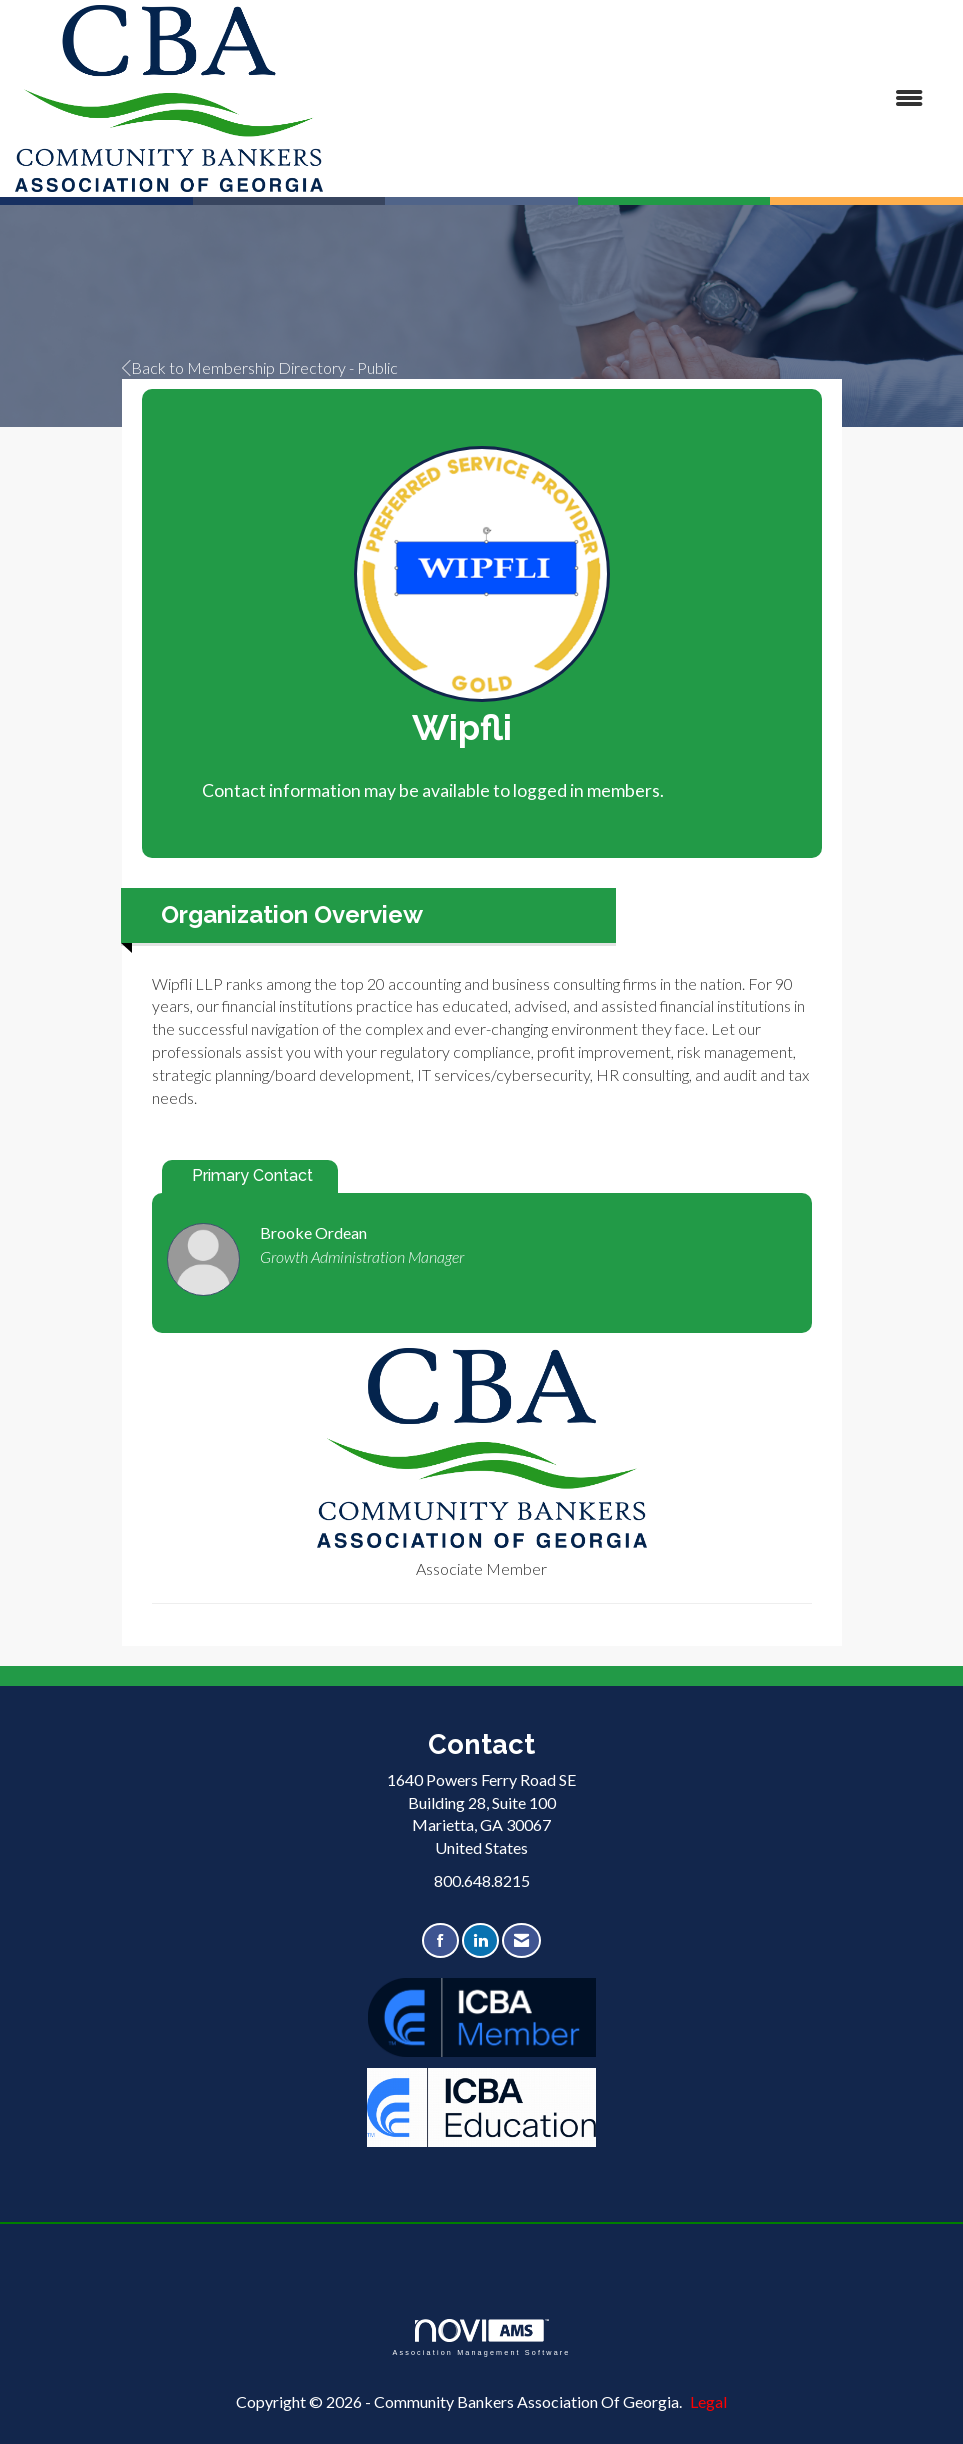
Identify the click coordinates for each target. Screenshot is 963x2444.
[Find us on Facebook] (440, 1940)
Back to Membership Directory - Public (260, 367)
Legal (708, 2401)
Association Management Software (481, 2337)
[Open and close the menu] (633, 98)
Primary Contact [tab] (252, 1175)
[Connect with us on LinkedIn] (480, 1940)
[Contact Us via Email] (521, 1940)
